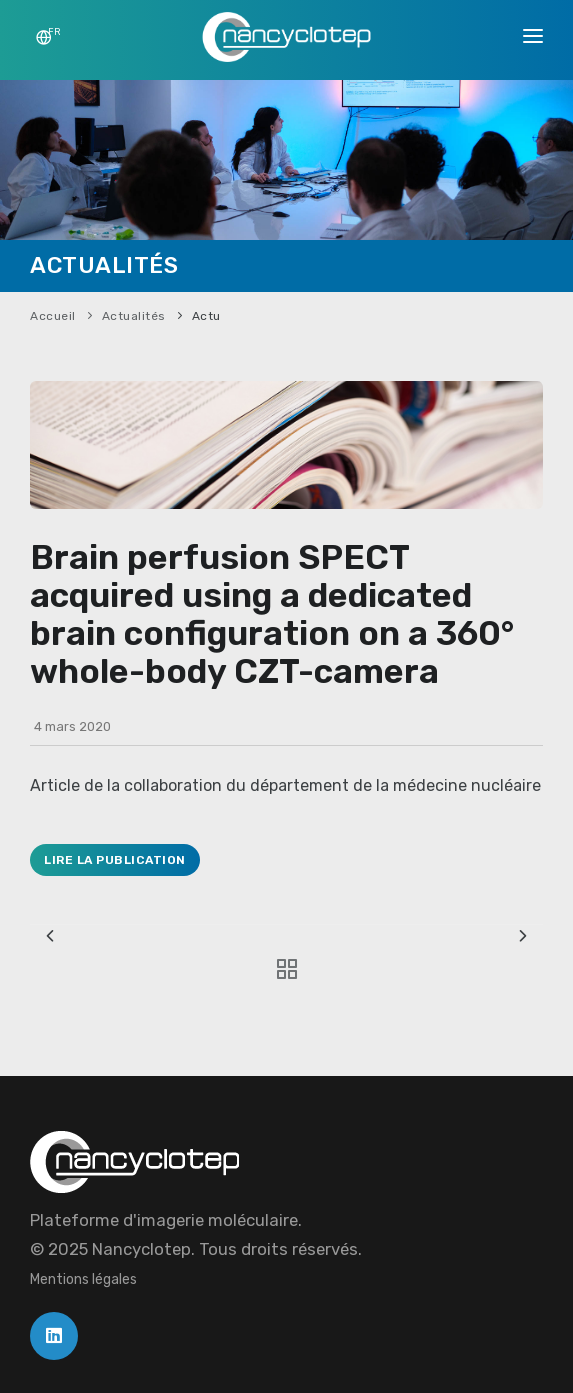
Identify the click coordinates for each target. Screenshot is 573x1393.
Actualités (134, 316)
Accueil (53, 316)
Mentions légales (83, 1279)
